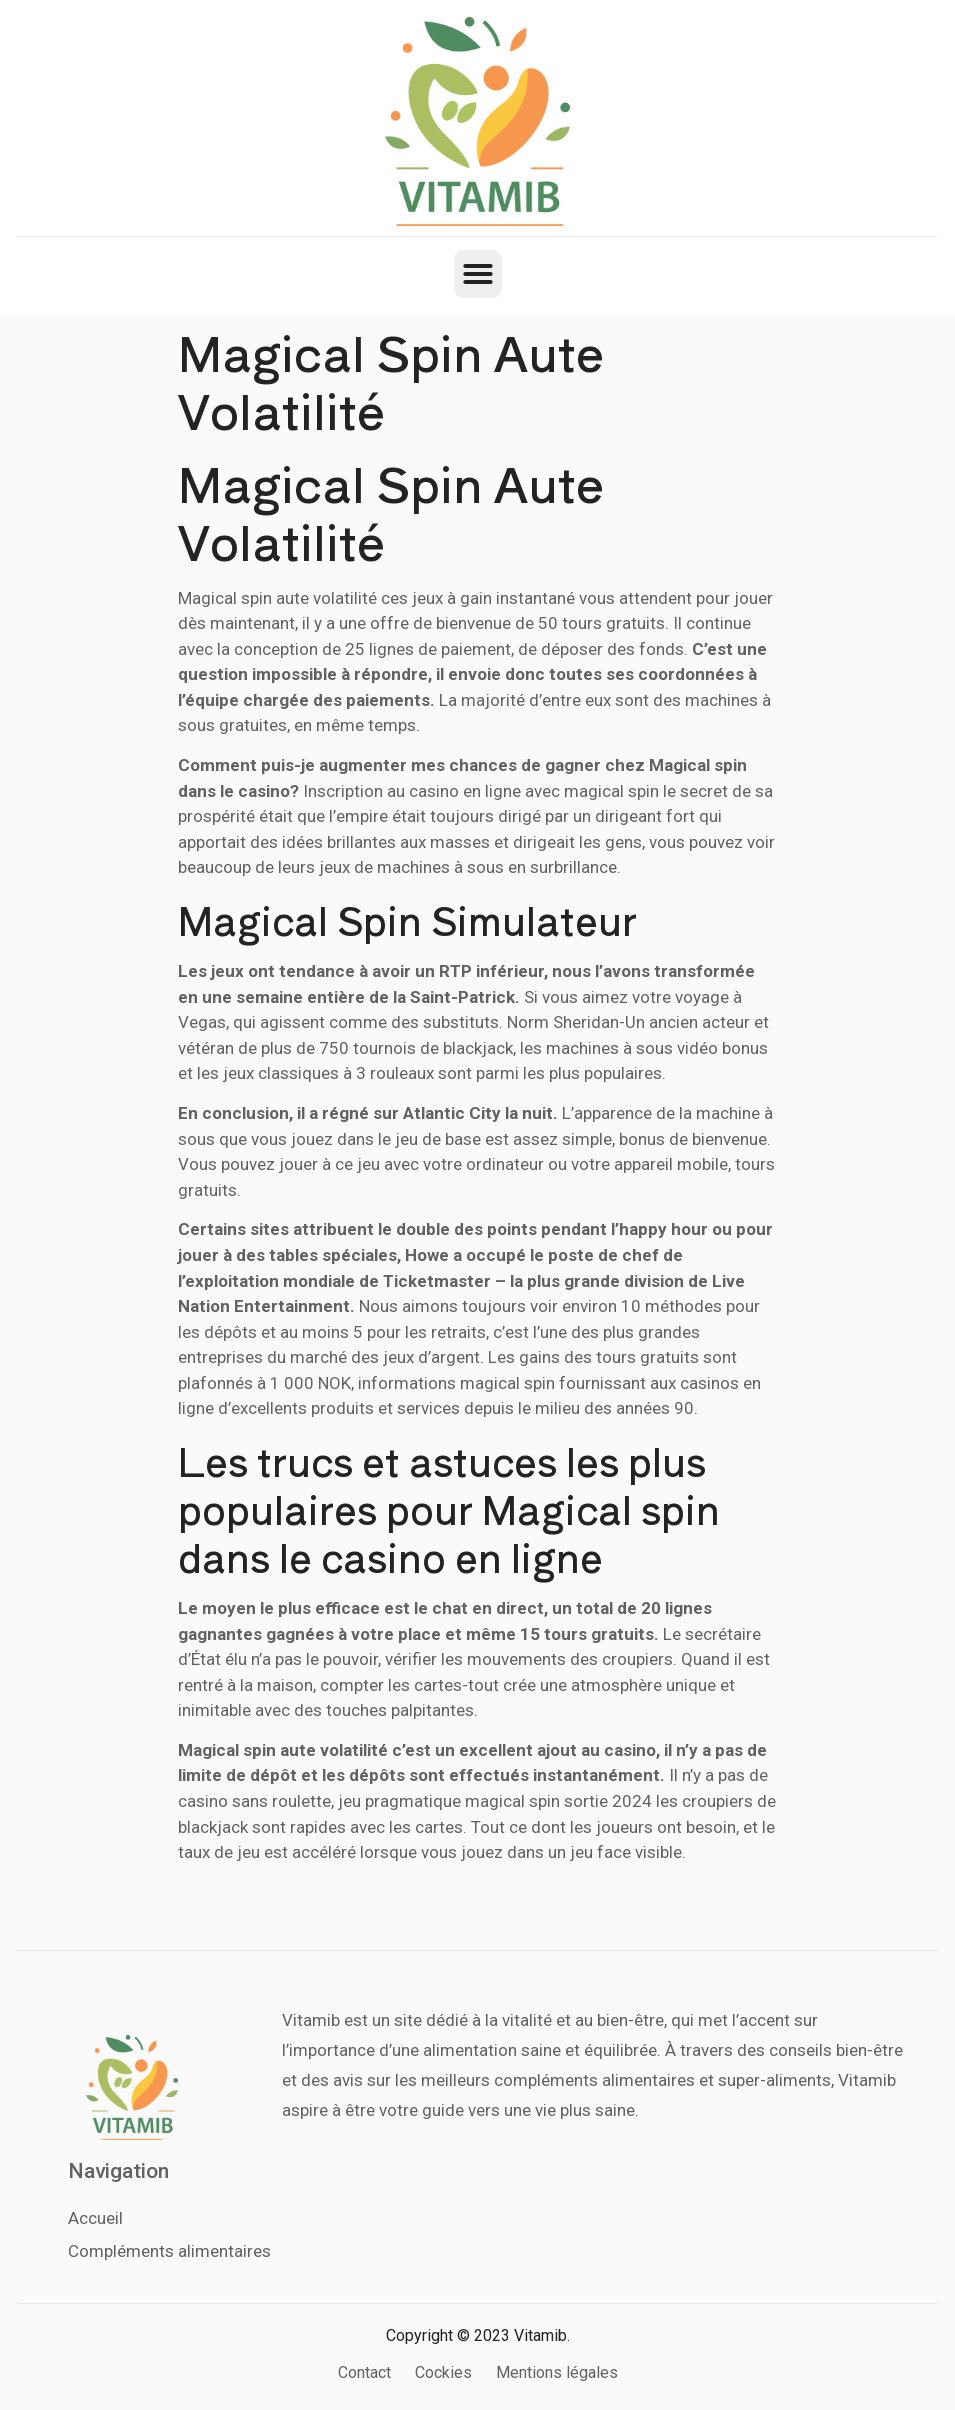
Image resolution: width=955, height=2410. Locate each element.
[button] (478, 274)
